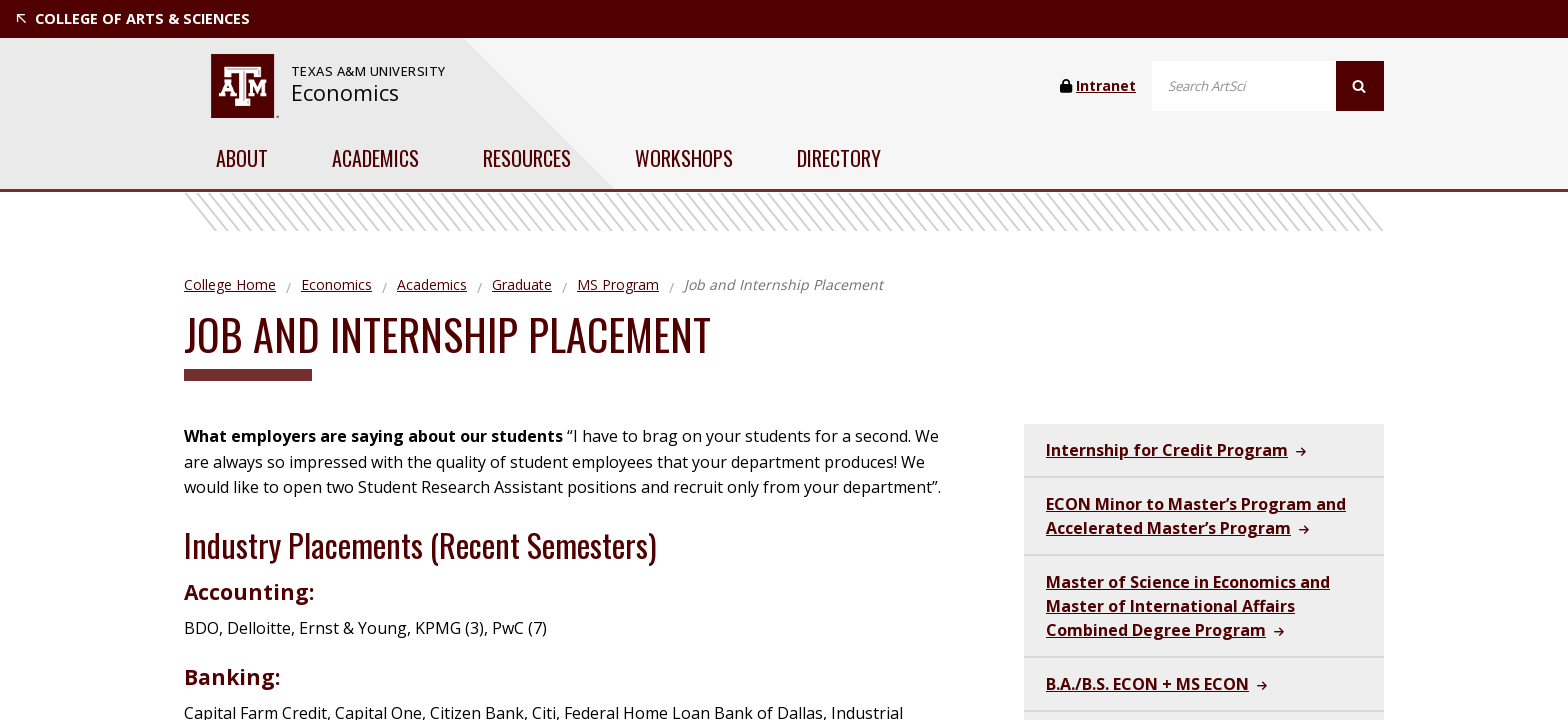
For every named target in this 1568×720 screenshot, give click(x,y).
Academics (375, 158)
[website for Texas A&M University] (245, 86)
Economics (345, 92)
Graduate (522, 284)
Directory (839, 158)
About (242, 158)
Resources (527, 158)
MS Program (618, 284)
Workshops (684, 158)
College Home (230, 284)
